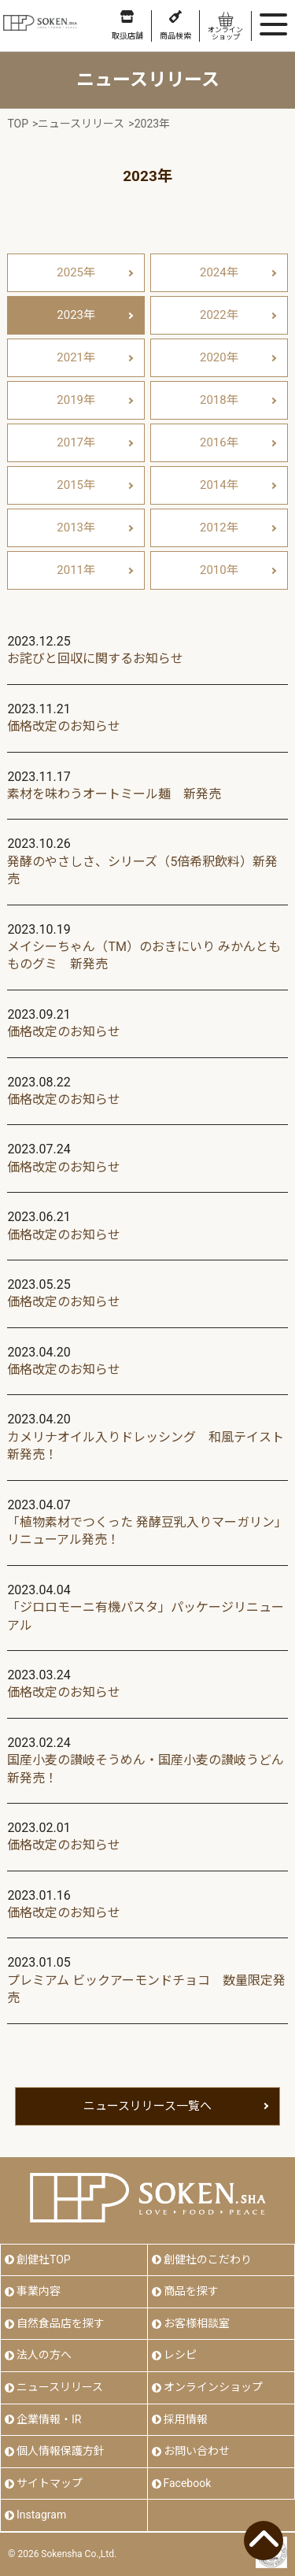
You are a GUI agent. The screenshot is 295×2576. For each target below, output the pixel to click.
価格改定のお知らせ (63, 726)
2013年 (76, 527)
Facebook (188, 2483)
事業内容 (39, 2291)
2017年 (76, 442)
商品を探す (191, 2291)
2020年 (219, 357)
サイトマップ (50, 2483)
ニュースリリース (60, 2387)
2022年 (219, 315)
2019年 (76, 400)
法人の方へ (44, 2354)
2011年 (76, 570)
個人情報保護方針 (61, 2451)
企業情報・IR (49, 2419)
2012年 (219, 527)
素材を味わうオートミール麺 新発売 (114, 793)
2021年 (76, 357)
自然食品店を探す (61, 2323)
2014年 (219, 485)
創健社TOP (44, 2259)
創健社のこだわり (208, 2259)
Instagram (41, 2514)
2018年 (219, 400)
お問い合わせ (197, 2451)
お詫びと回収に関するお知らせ (95, 658)
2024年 (219, 272)
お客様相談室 (197, 2323)
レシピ (180, 2354)
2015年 (76, 485)
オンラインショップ (213, 2387)
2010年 (219, 570)
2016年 (219, 442)
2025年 (76, 272)
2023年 (76, 315)
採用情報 (186, 2419)
